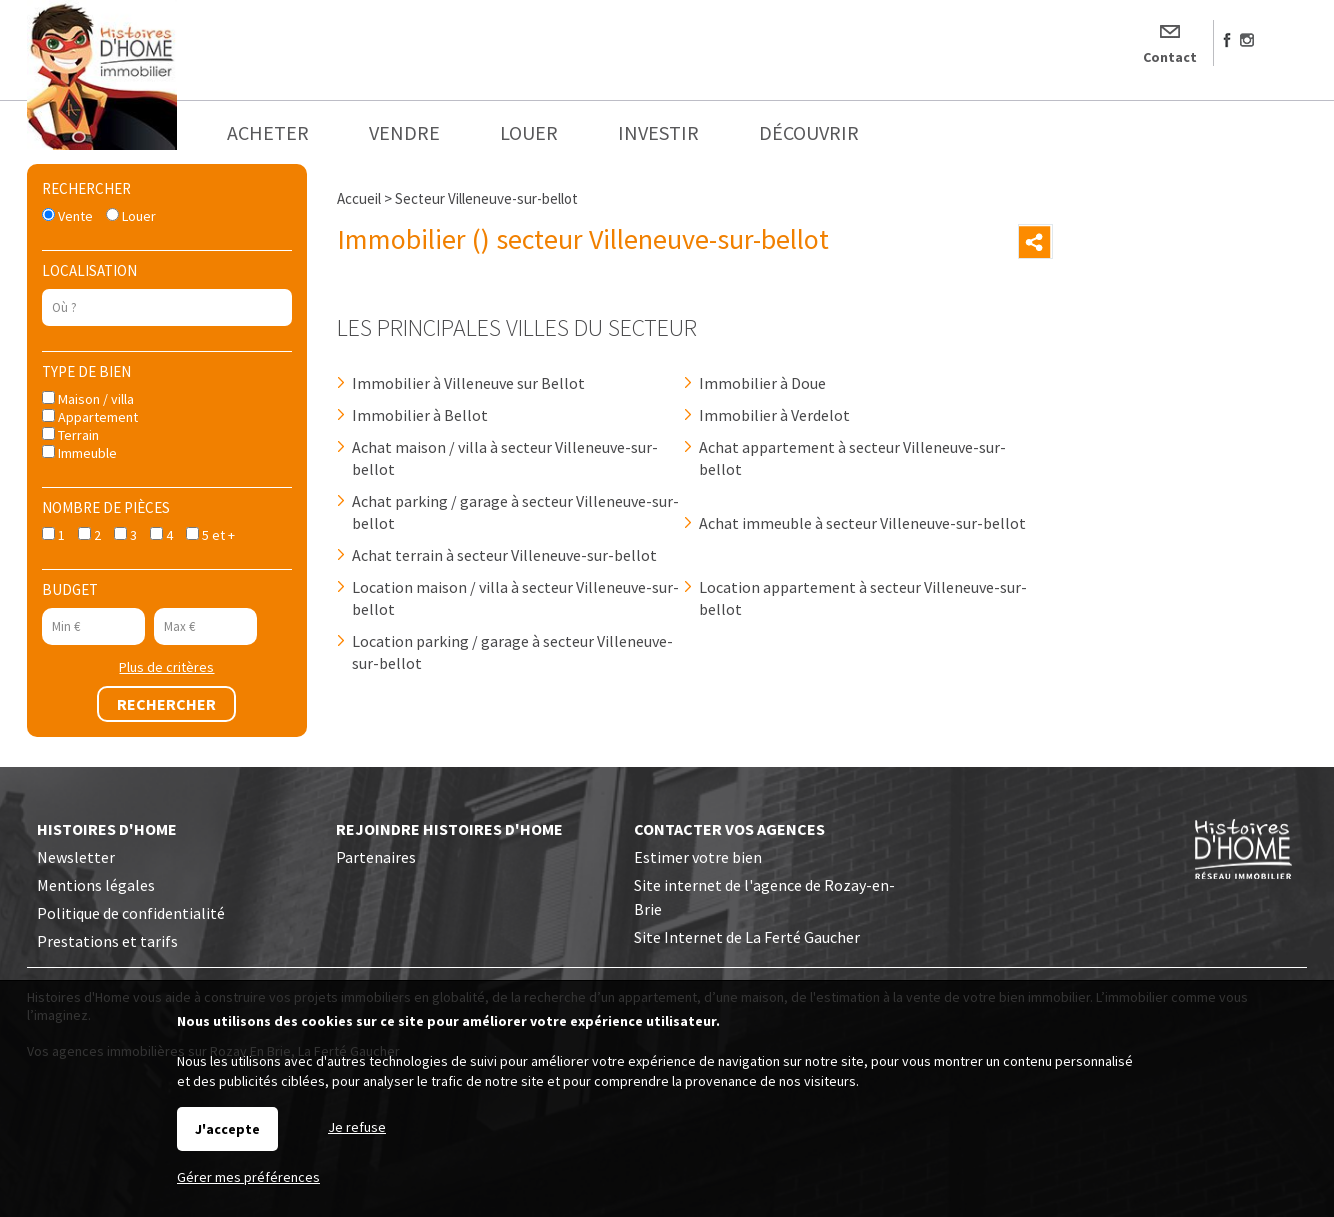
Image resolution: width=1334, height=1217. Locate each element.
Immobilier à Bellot (420, 415)
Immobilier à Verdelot (774, 415)
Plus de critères (166, 667)
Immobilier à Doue (762, 383)
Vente (67, 216)
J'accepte (227, 1129)
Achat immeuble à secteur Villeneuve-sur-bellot (862, 523)
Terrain (70, 435)
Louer (131, 216)
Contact (1170, 57)
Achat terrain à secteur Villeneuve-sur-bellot (504, 555)
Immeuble (79, 453)
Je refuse (357, 1127)
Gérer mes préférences (248, 1177)
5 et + (210, 535)
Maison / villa (88, 399)
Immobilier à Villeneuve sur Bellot (468, 383)
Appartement (90, 417)
